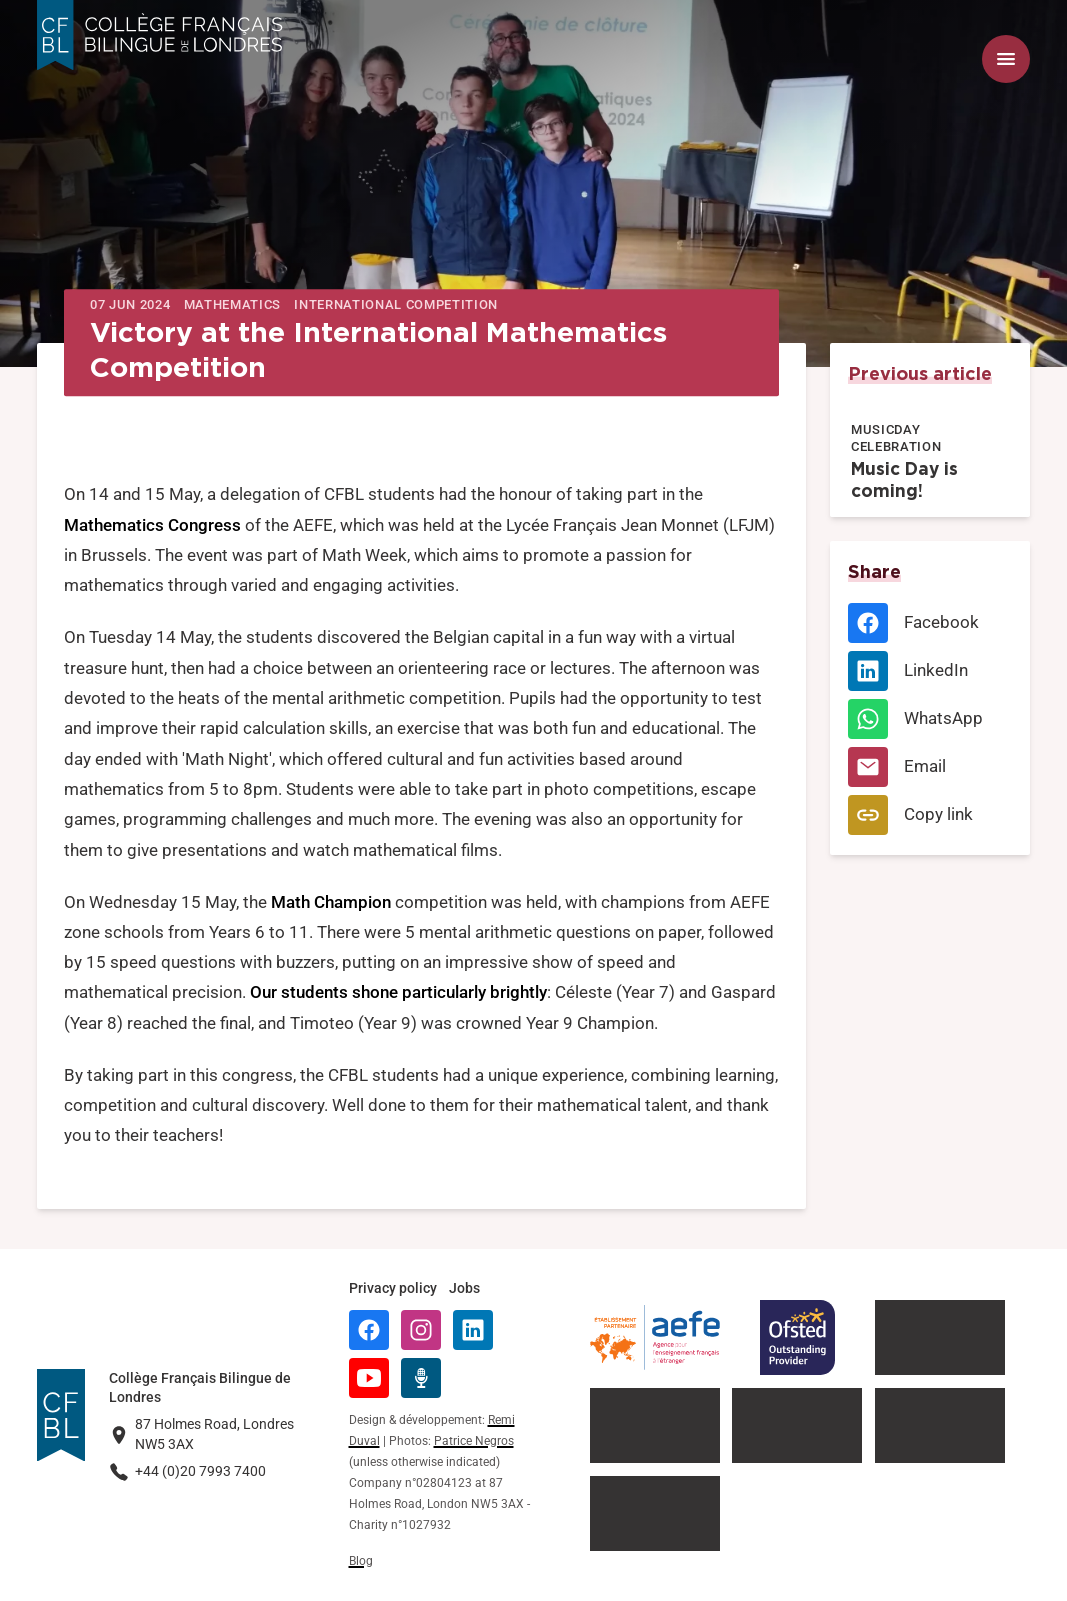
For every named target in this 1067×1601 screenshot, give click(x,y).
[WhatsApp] (929, 719)
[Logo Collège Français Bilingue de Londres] (159, 35)
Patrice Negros (474, 1441)
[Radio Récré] (421, 1378)
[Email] (929, 767)
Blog (361, 1561)
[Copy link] (929, 815)
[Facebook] (929, 623)
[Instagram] (421, 1330)
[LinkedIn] (929, 671)
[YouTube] (369, 1378)
